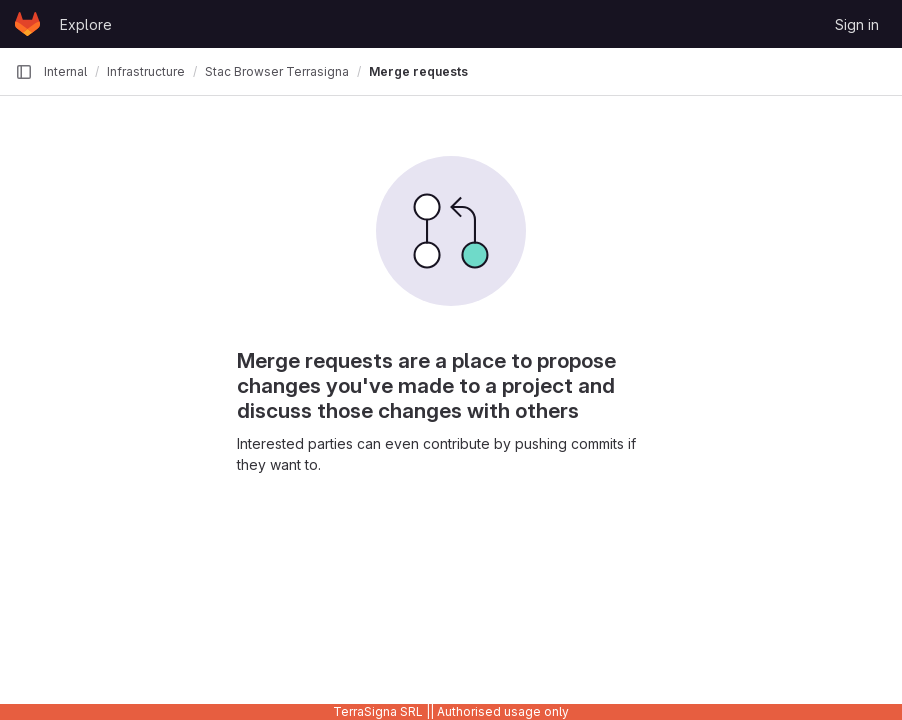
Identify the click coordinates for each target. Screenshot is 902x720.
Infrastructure (146, 71)
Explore (86, 24)
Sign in (857, 24)
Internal (65, 71)
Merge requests (418, 71)
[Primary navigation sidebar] (24, 72)
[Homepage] (27, 24)
